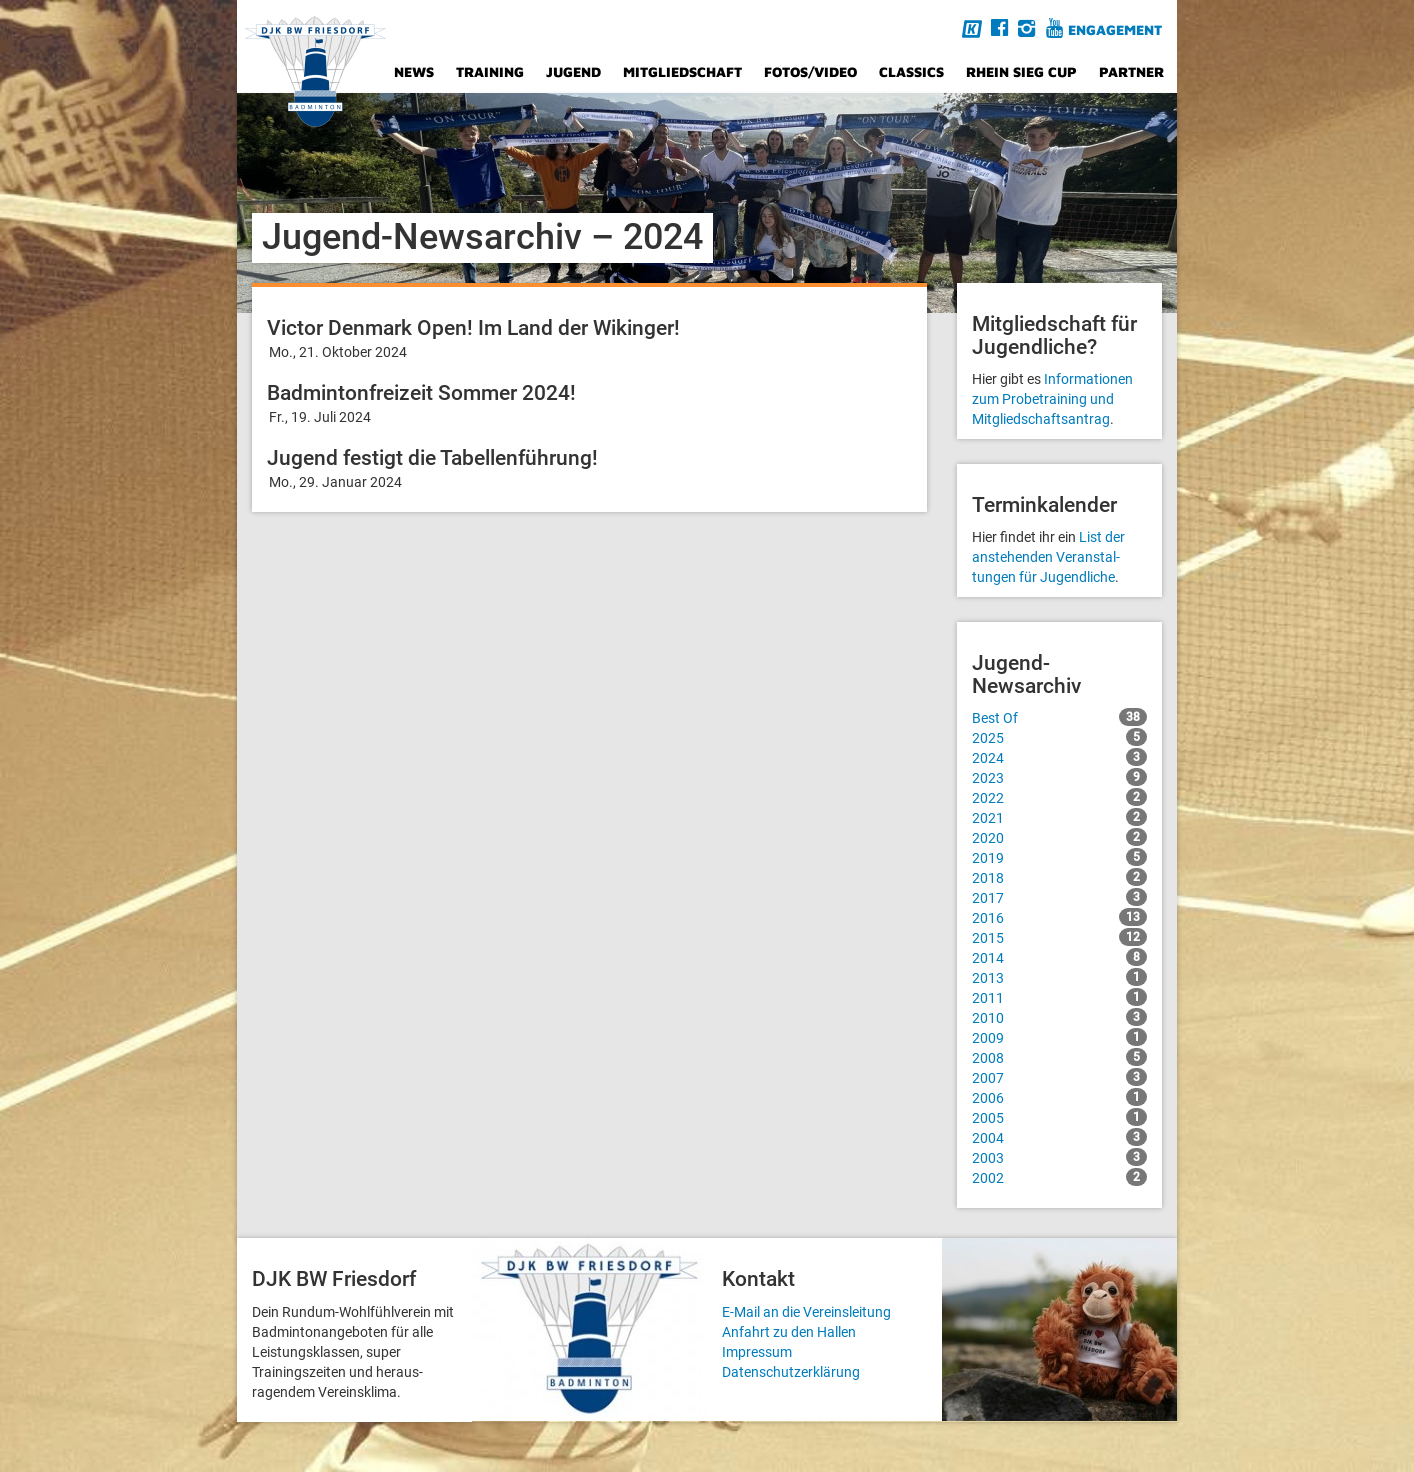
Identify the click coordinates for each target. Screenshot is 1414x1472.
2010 (1059, 1017)
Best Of (1059, 717)
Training (490, 71)
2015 (1059, 937)
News (414, 71)
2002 (1059, 1177)
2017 (1059, 897)
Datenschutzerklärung (791, 1372)
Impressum (757, 1352)
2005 (1059, 1117)
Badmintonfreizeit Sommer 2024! (421, 393)
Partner (1131, 71)
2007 (1059, 1077)
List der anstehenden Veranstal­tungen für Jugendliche (1048, 557)
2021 (1059, 817)
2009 (1059, 1037)
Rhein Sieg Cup (1021, 71)
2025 (1059, 737)
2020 (1059, 837)
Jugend (573, 71)
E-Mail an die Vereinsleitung (806, 1312)
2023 (1059, 777)
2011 (1059, 997)
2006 (1059, 1097)
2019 (1059, 857)
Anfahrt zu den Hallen (789, 1332)
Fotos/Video (810, 71)
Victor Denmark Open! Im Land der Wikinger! (473, 328)
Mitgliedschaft (682, 71)
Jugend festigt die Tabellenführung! (432, 458)
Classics (911, 71)
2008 (1059, 1057)
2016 (1059, 917)
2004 (1059, 1137)
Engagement (1115, 29)
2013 (1059, 977)
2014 (1059, 957)
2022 (1059, 797)
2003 (1059, 1157)
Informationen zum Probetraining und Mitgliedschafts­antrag (1052, 399)
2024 (1059, 757)
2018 (1059, 877)
